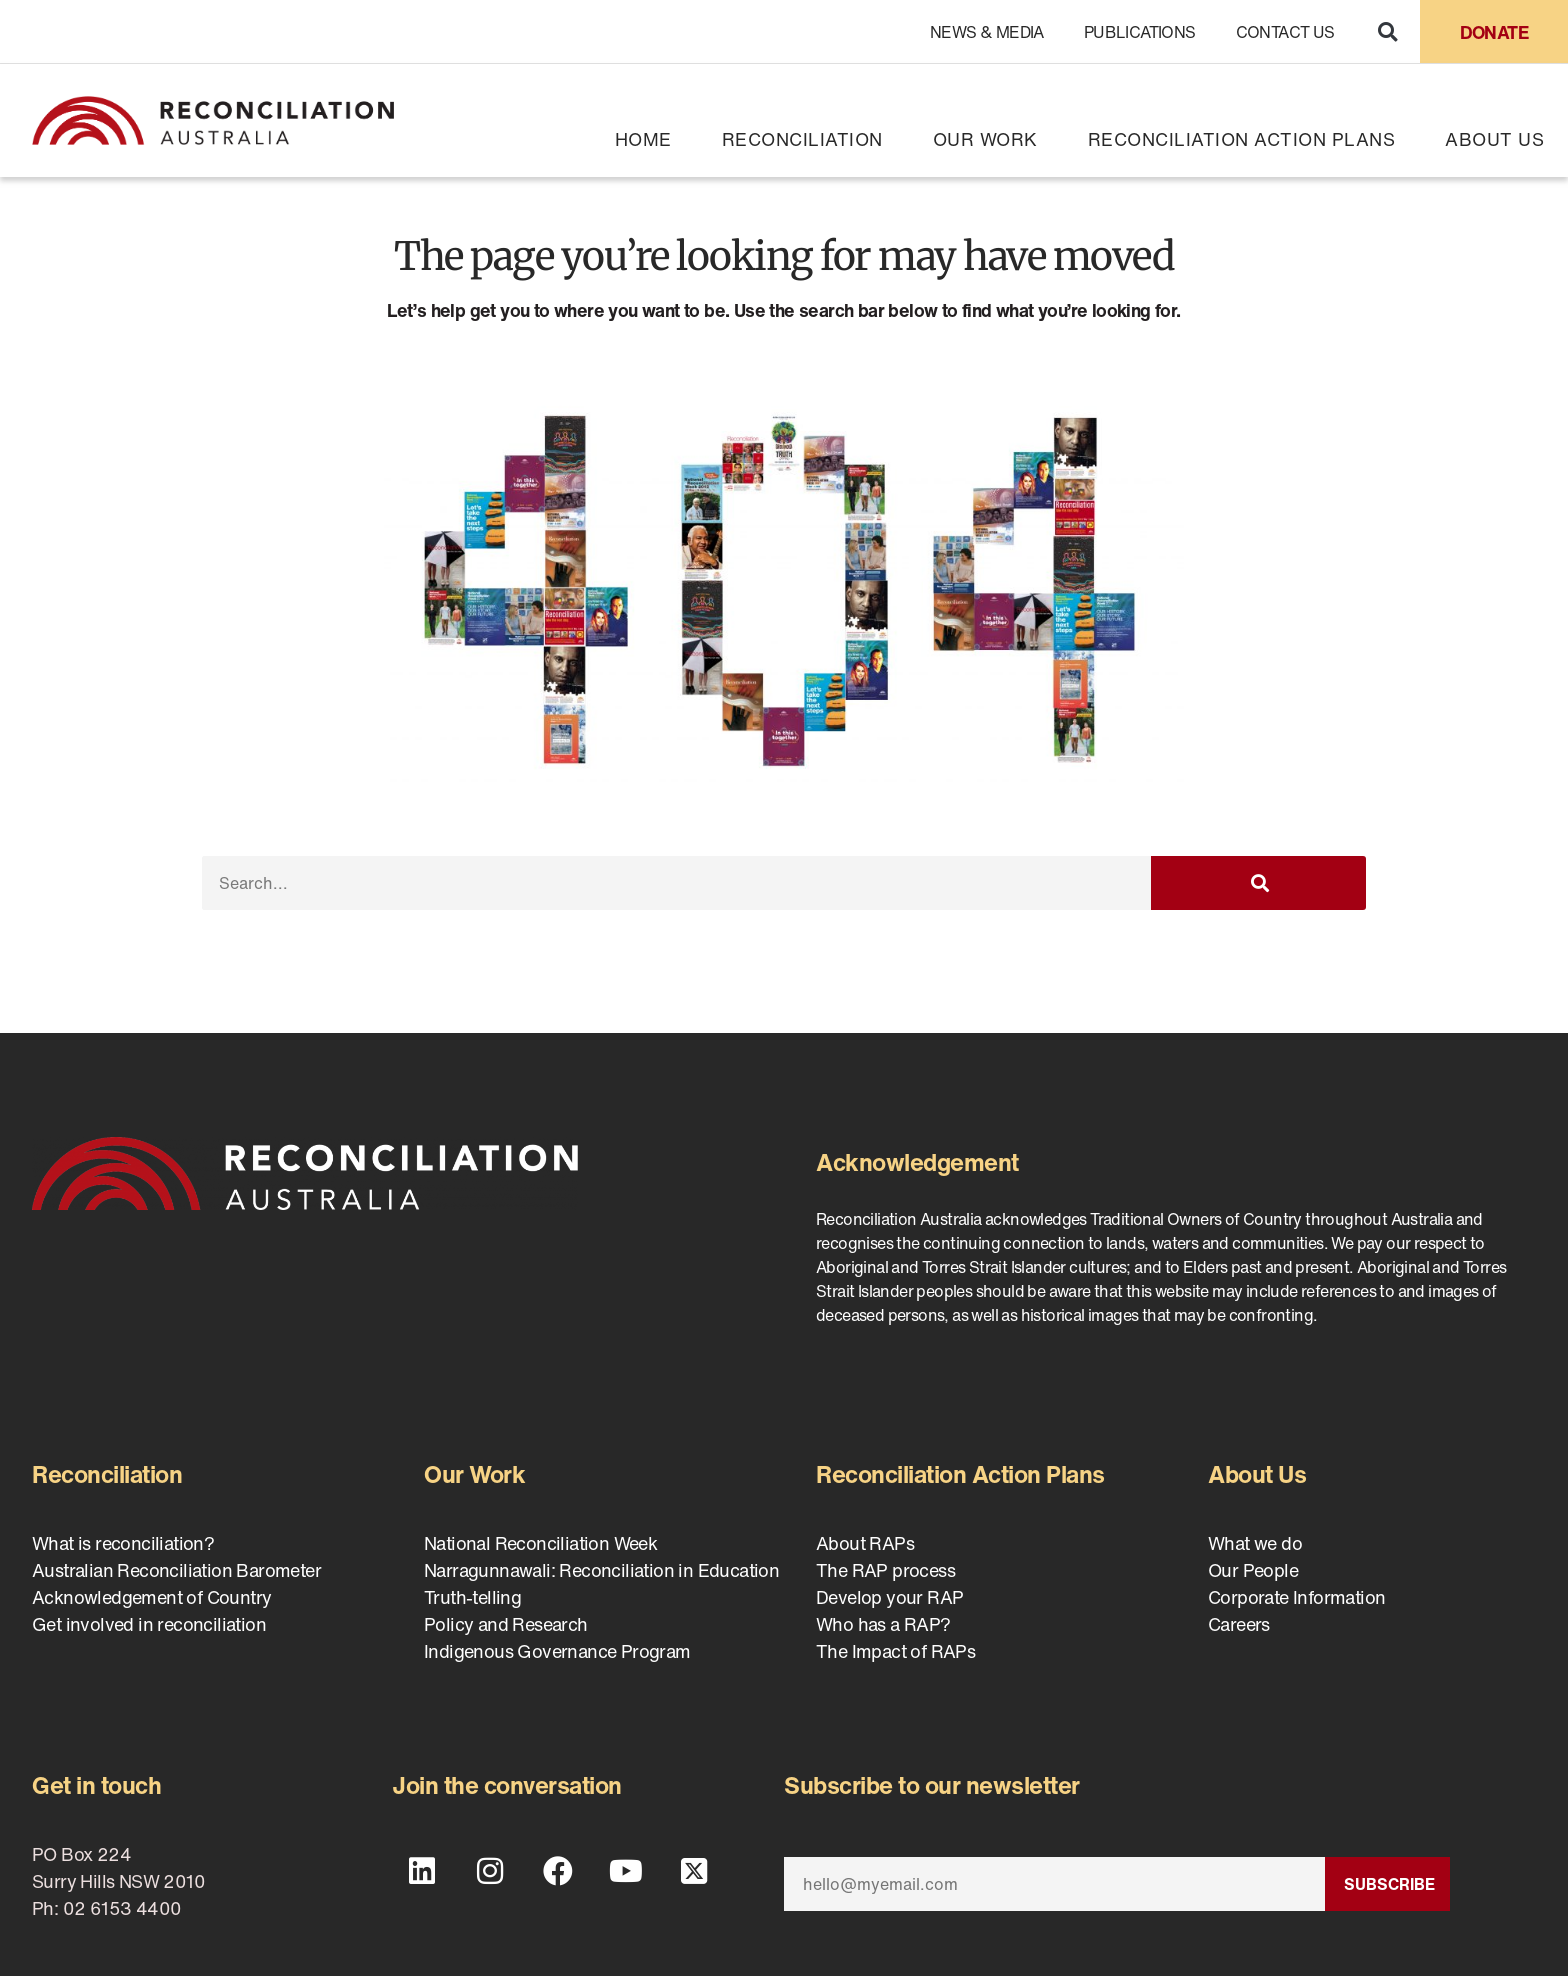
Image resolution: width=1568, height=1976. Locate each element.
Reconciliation (802, 139)
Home (643, 139)
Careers (1239, 1624)
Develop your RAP (889, 1597)
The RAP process (885, 1570)
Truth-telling (472, 1597)
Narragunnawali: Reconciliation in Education (601, 1570)
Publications (1140, 32)
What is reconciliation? (123, 1543)
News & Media (987, 32)
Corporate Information (1296, 1597)
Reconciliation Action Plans (1242, 139)
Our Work (985, 139)
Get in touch (96, 1785)
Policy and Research (506, 1624)
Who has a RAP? (883, 1624)
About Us (1494, 139)
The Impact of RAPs (895, 1651)
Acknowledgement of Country (151, 1597)
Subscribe (1389, 1884)
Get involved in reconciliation (149, 1624)
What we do (1255, 1543)
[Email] (1054, 1884)
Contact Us (1285, 32)
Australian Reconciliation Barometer (176, 1570)
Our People (1253, 1570)
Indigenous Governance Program (557, 1651)
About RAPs (865, 1543)
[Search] (1258, 883)
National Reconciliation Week (540, 1543)
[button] (1387, 31)
